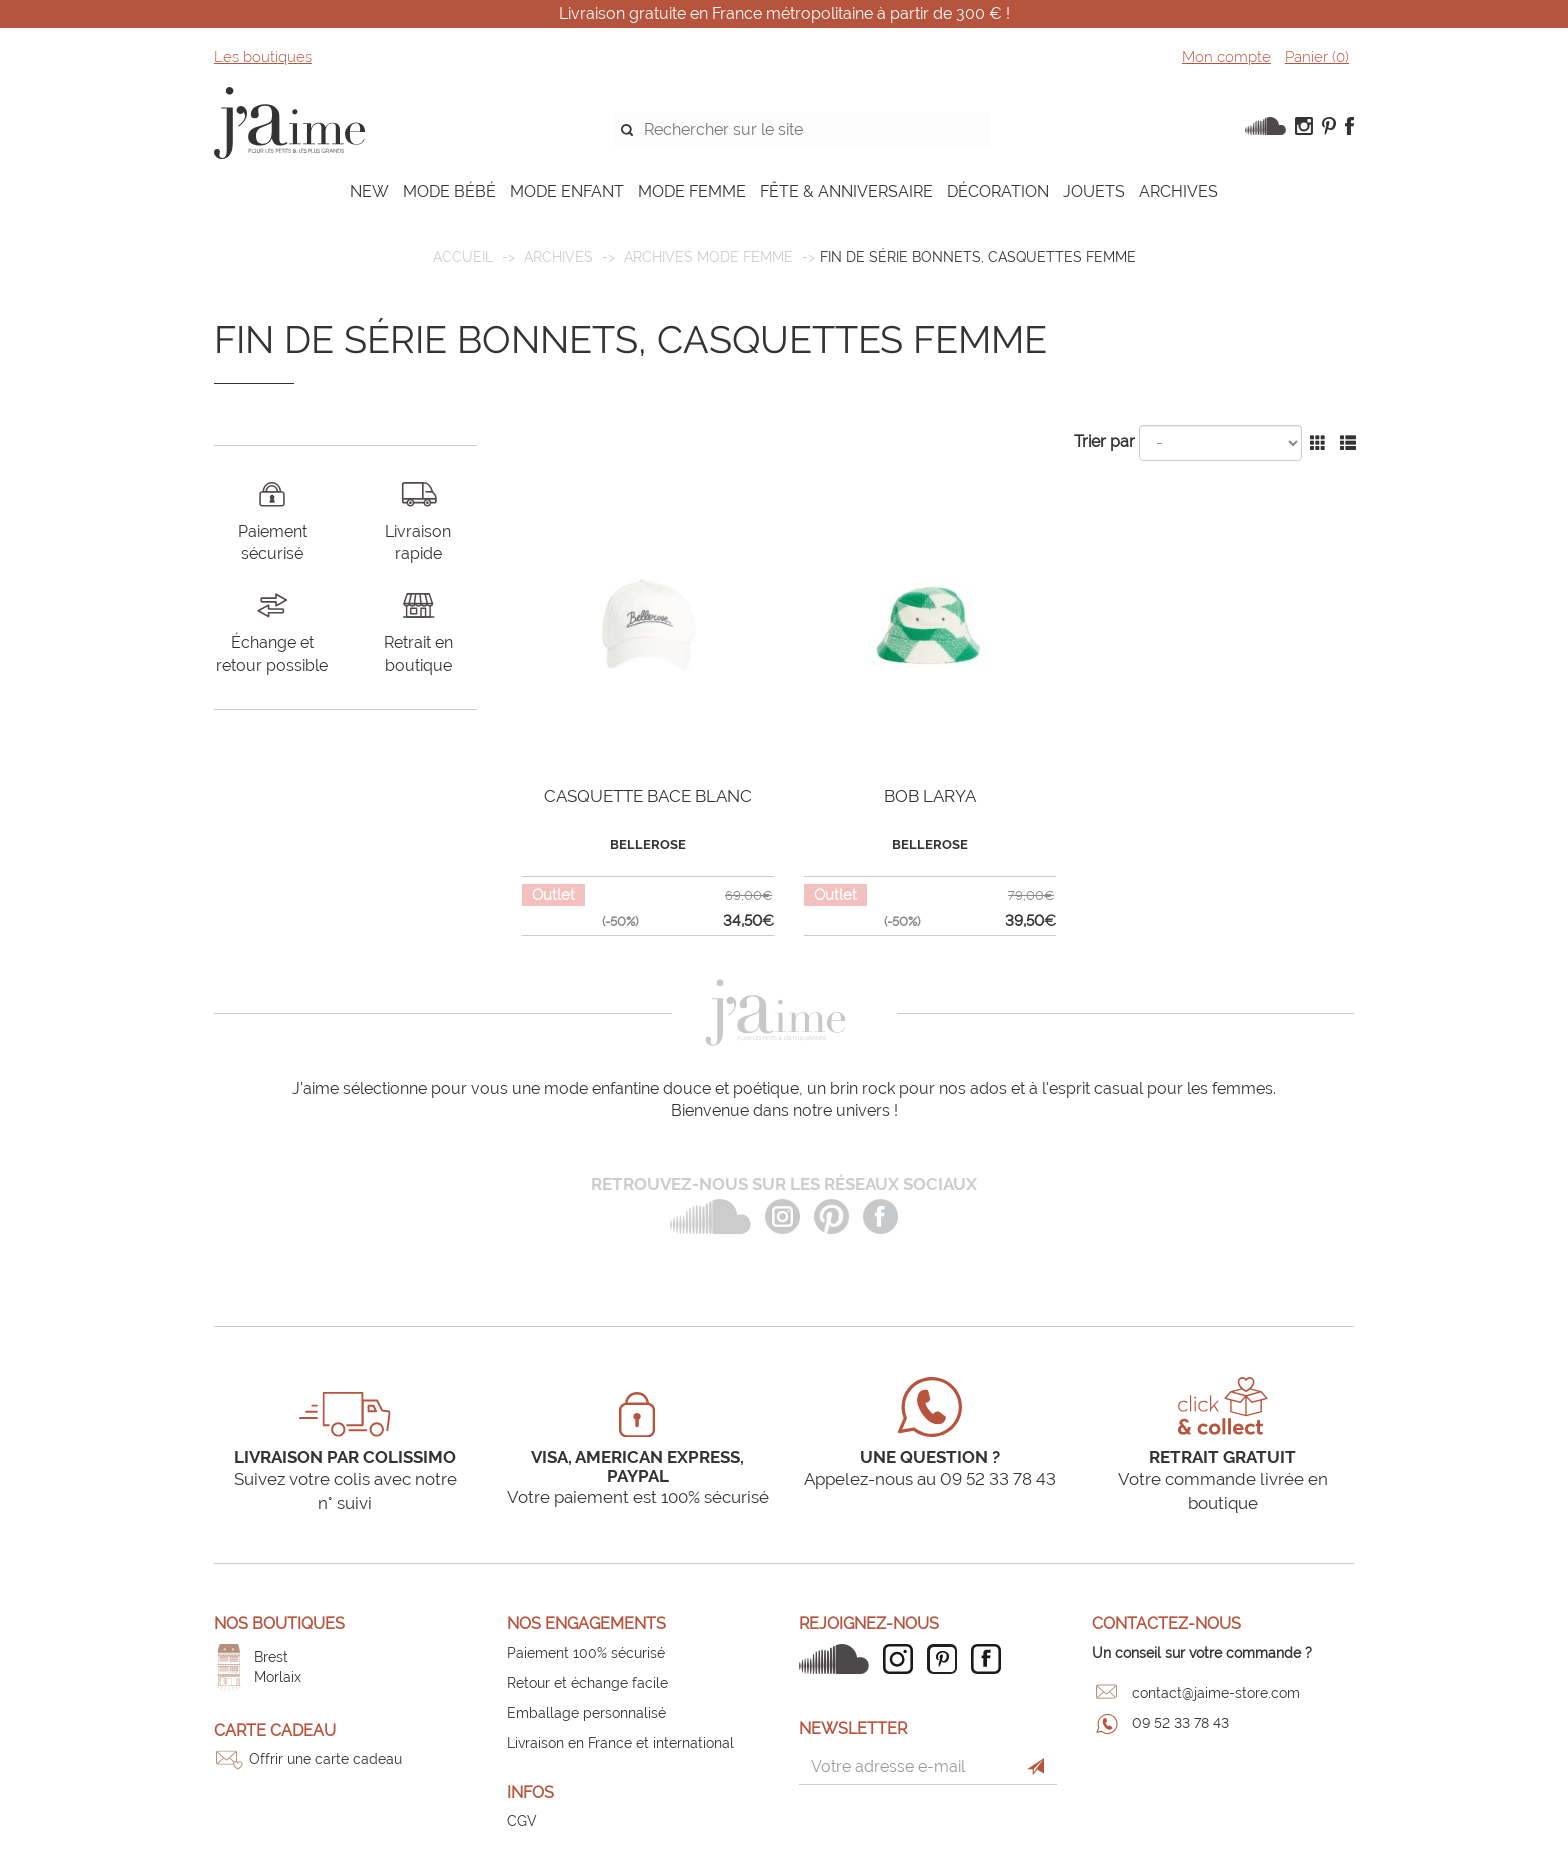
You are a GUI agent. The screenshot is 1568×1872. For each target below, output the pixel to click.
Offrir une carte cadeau (325, 1759)
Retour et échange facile (587, 1683)
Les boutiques (263, 57)
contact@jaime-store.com (1216, 1693)
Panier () (1317, 57)
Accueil (463, 257)
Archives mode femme (708, 257)
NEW (369, 191)
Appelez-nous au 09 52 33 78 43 (930, 1479)
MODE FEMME (692, 191)
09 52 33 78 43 (1180, 1723)
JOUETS (1094, 191)
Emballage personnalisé (586, 1713)
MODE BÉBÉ (449, 191)
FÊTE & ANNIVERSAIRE (846, 191)
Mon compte (1226, 57)
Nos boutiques (279, 1623)
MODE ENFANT (567, 191)
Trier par (1104, 441)
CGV (522, 1821)
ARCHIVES (1178, 191)
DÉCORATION (998, 191)
